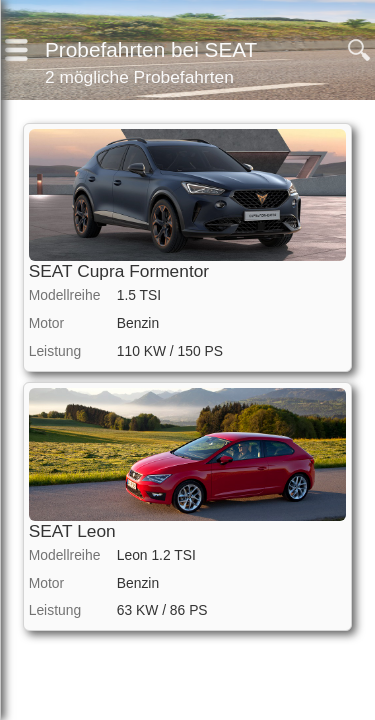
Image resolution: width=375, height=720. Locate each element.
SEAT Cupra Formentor (119, 271)
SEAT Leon (72, 531)
